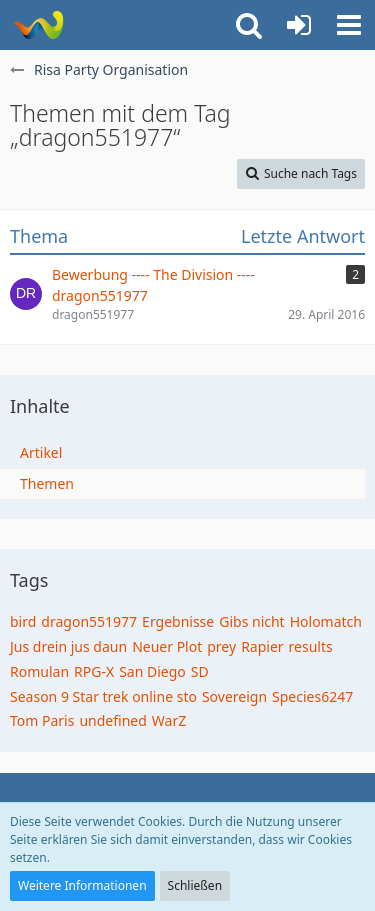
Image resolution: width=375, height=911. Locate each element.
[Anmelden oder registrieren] (299, 25)
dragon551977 (89, 621)
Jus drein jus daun (68, 646)
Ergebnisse (178, 621)
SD (200, 671)
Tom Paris (42, 720)
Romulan (39, 671)
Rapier (262, 646)
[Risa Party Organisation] (37, 25)
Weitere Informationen (82, 885)
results (311, 646)
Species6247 (312, 696)
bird (23, 621)
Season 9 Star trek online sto (103, 696)
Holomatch (326, 621)
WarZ (169, 720)
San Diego (152, 671)
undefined (112, 720)
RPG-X (94, 671)
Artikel (41, 452)
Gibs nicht (251, 621)
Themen (47, 483)
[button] (349, 25)
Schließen (195, 885)
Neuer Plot (167, 646)
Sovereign (234, 696)
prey (221, 646)
